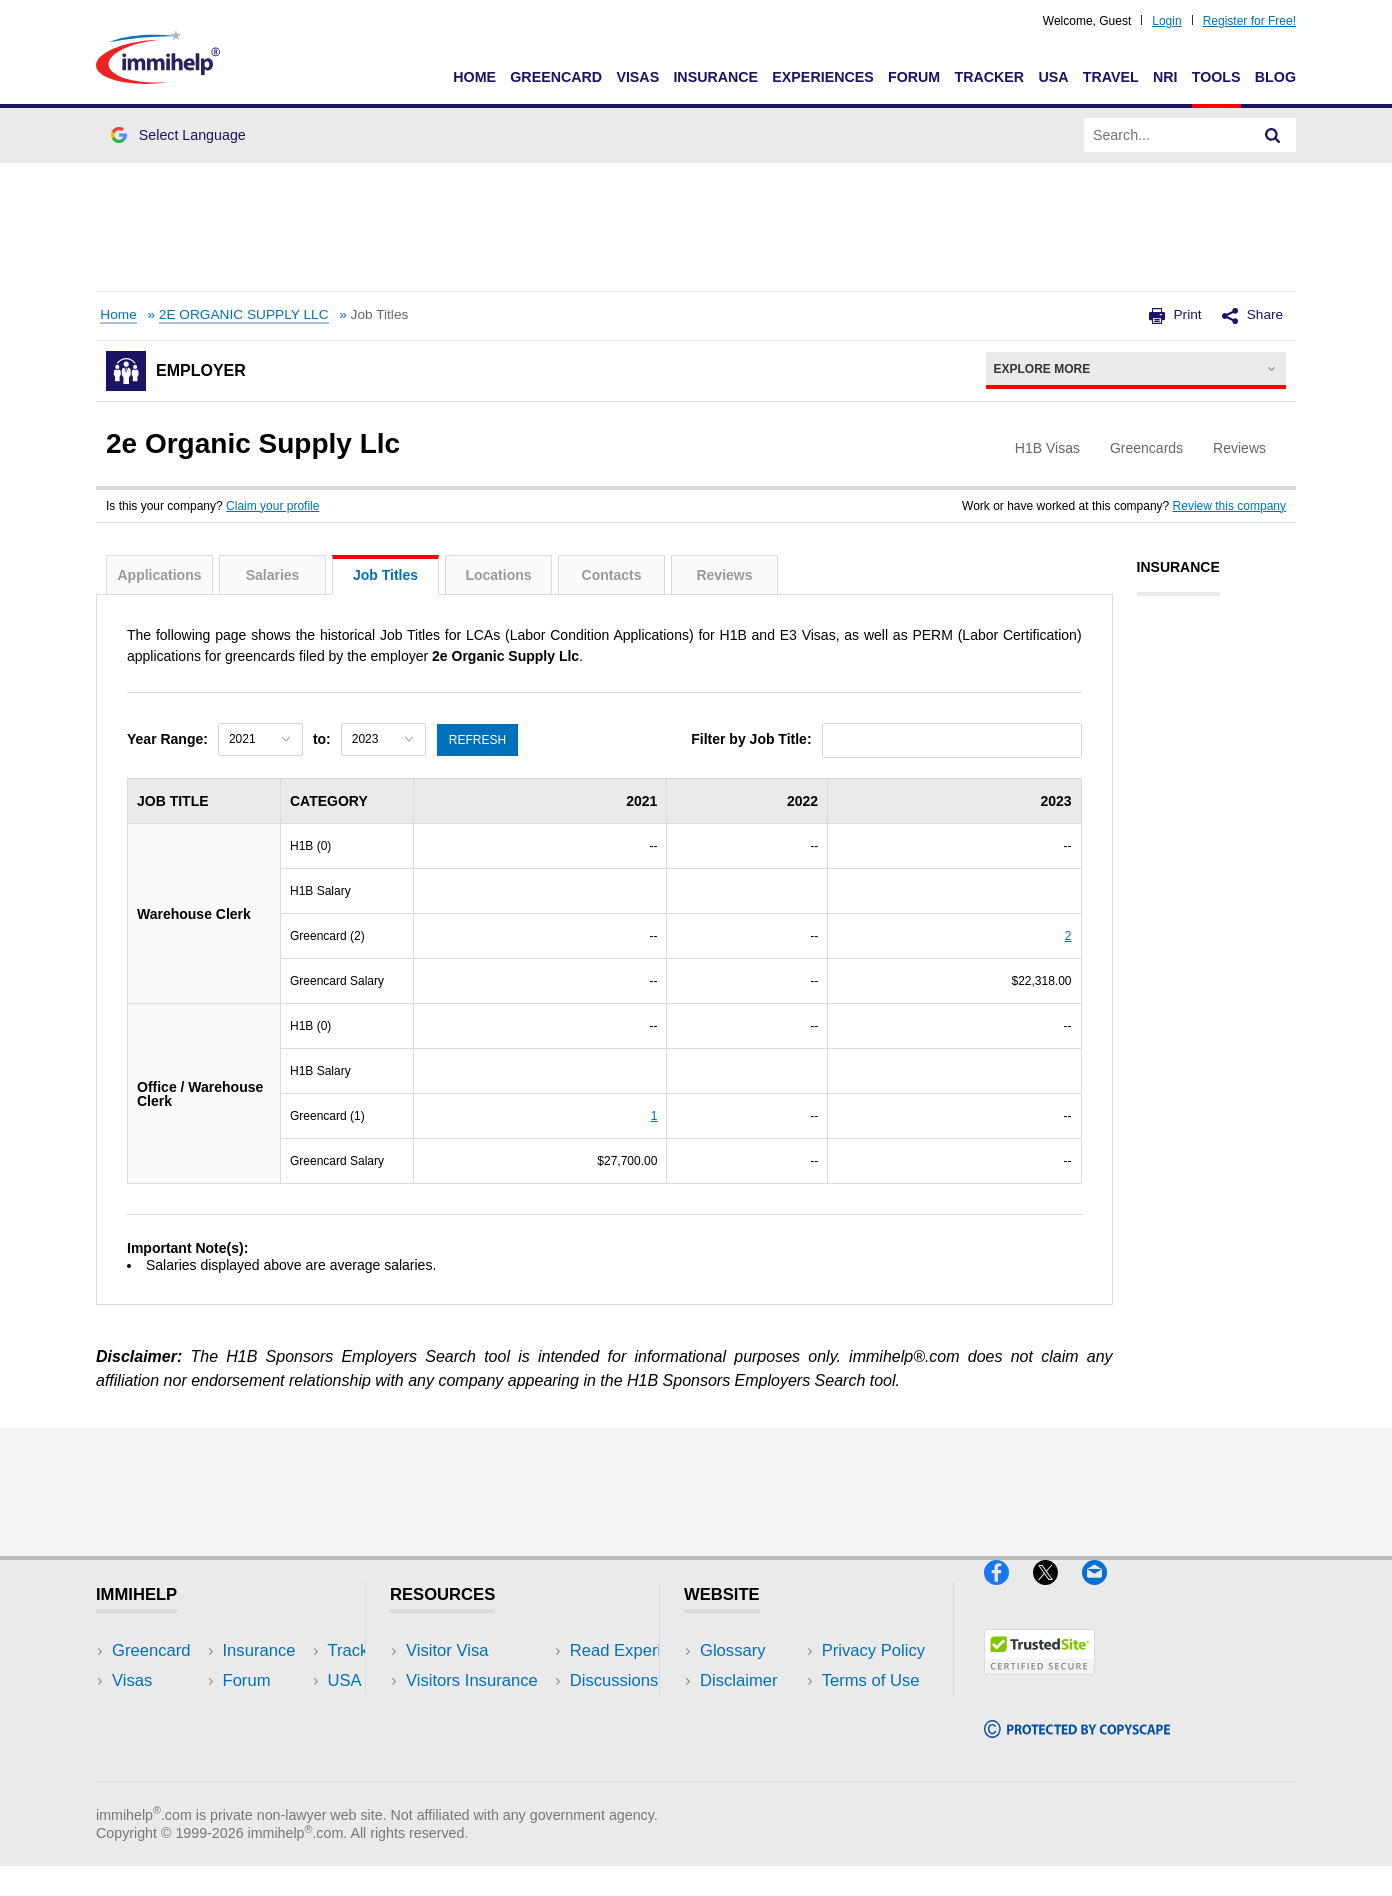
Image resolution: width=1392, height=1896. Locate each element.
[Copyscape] (1077, 1745)
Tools (1216, 77)
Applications (159, 575)
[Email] (1104, 1593)
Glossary (733, 1650)
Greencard (556, 77)
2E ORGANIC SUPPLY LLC (244, 314)
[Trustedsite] (1039, 1682)
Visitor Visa (447, 1650)
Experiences (822, 77)
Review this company (1229, 506)
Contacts (612, 575)
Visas (637, 77)
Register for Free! (1249, 21)
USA (1053, 77)
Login (1166, 21)
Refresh (478, 739)
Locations (498, 575)
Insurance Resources (484, 1770)
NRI (1165, 77)
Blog (1275, 77)
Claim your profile (272, 506)
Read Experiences (474, 1710)
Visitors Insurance (472, 1680)
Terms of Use (749, 1740)
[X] (1057, 1593)
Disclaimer (739, 1680)
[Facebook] (1008, 1593)
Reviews (724, 575)
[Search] (1273, 135)
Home (474, 77)
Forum (914, 77)
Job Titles (385, 575)
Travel (1111, 77)
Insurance (715, 77)
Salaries (273, 575)
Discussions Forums (481, 1740)
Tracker (989, 77)
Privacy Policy (751, 1710)
